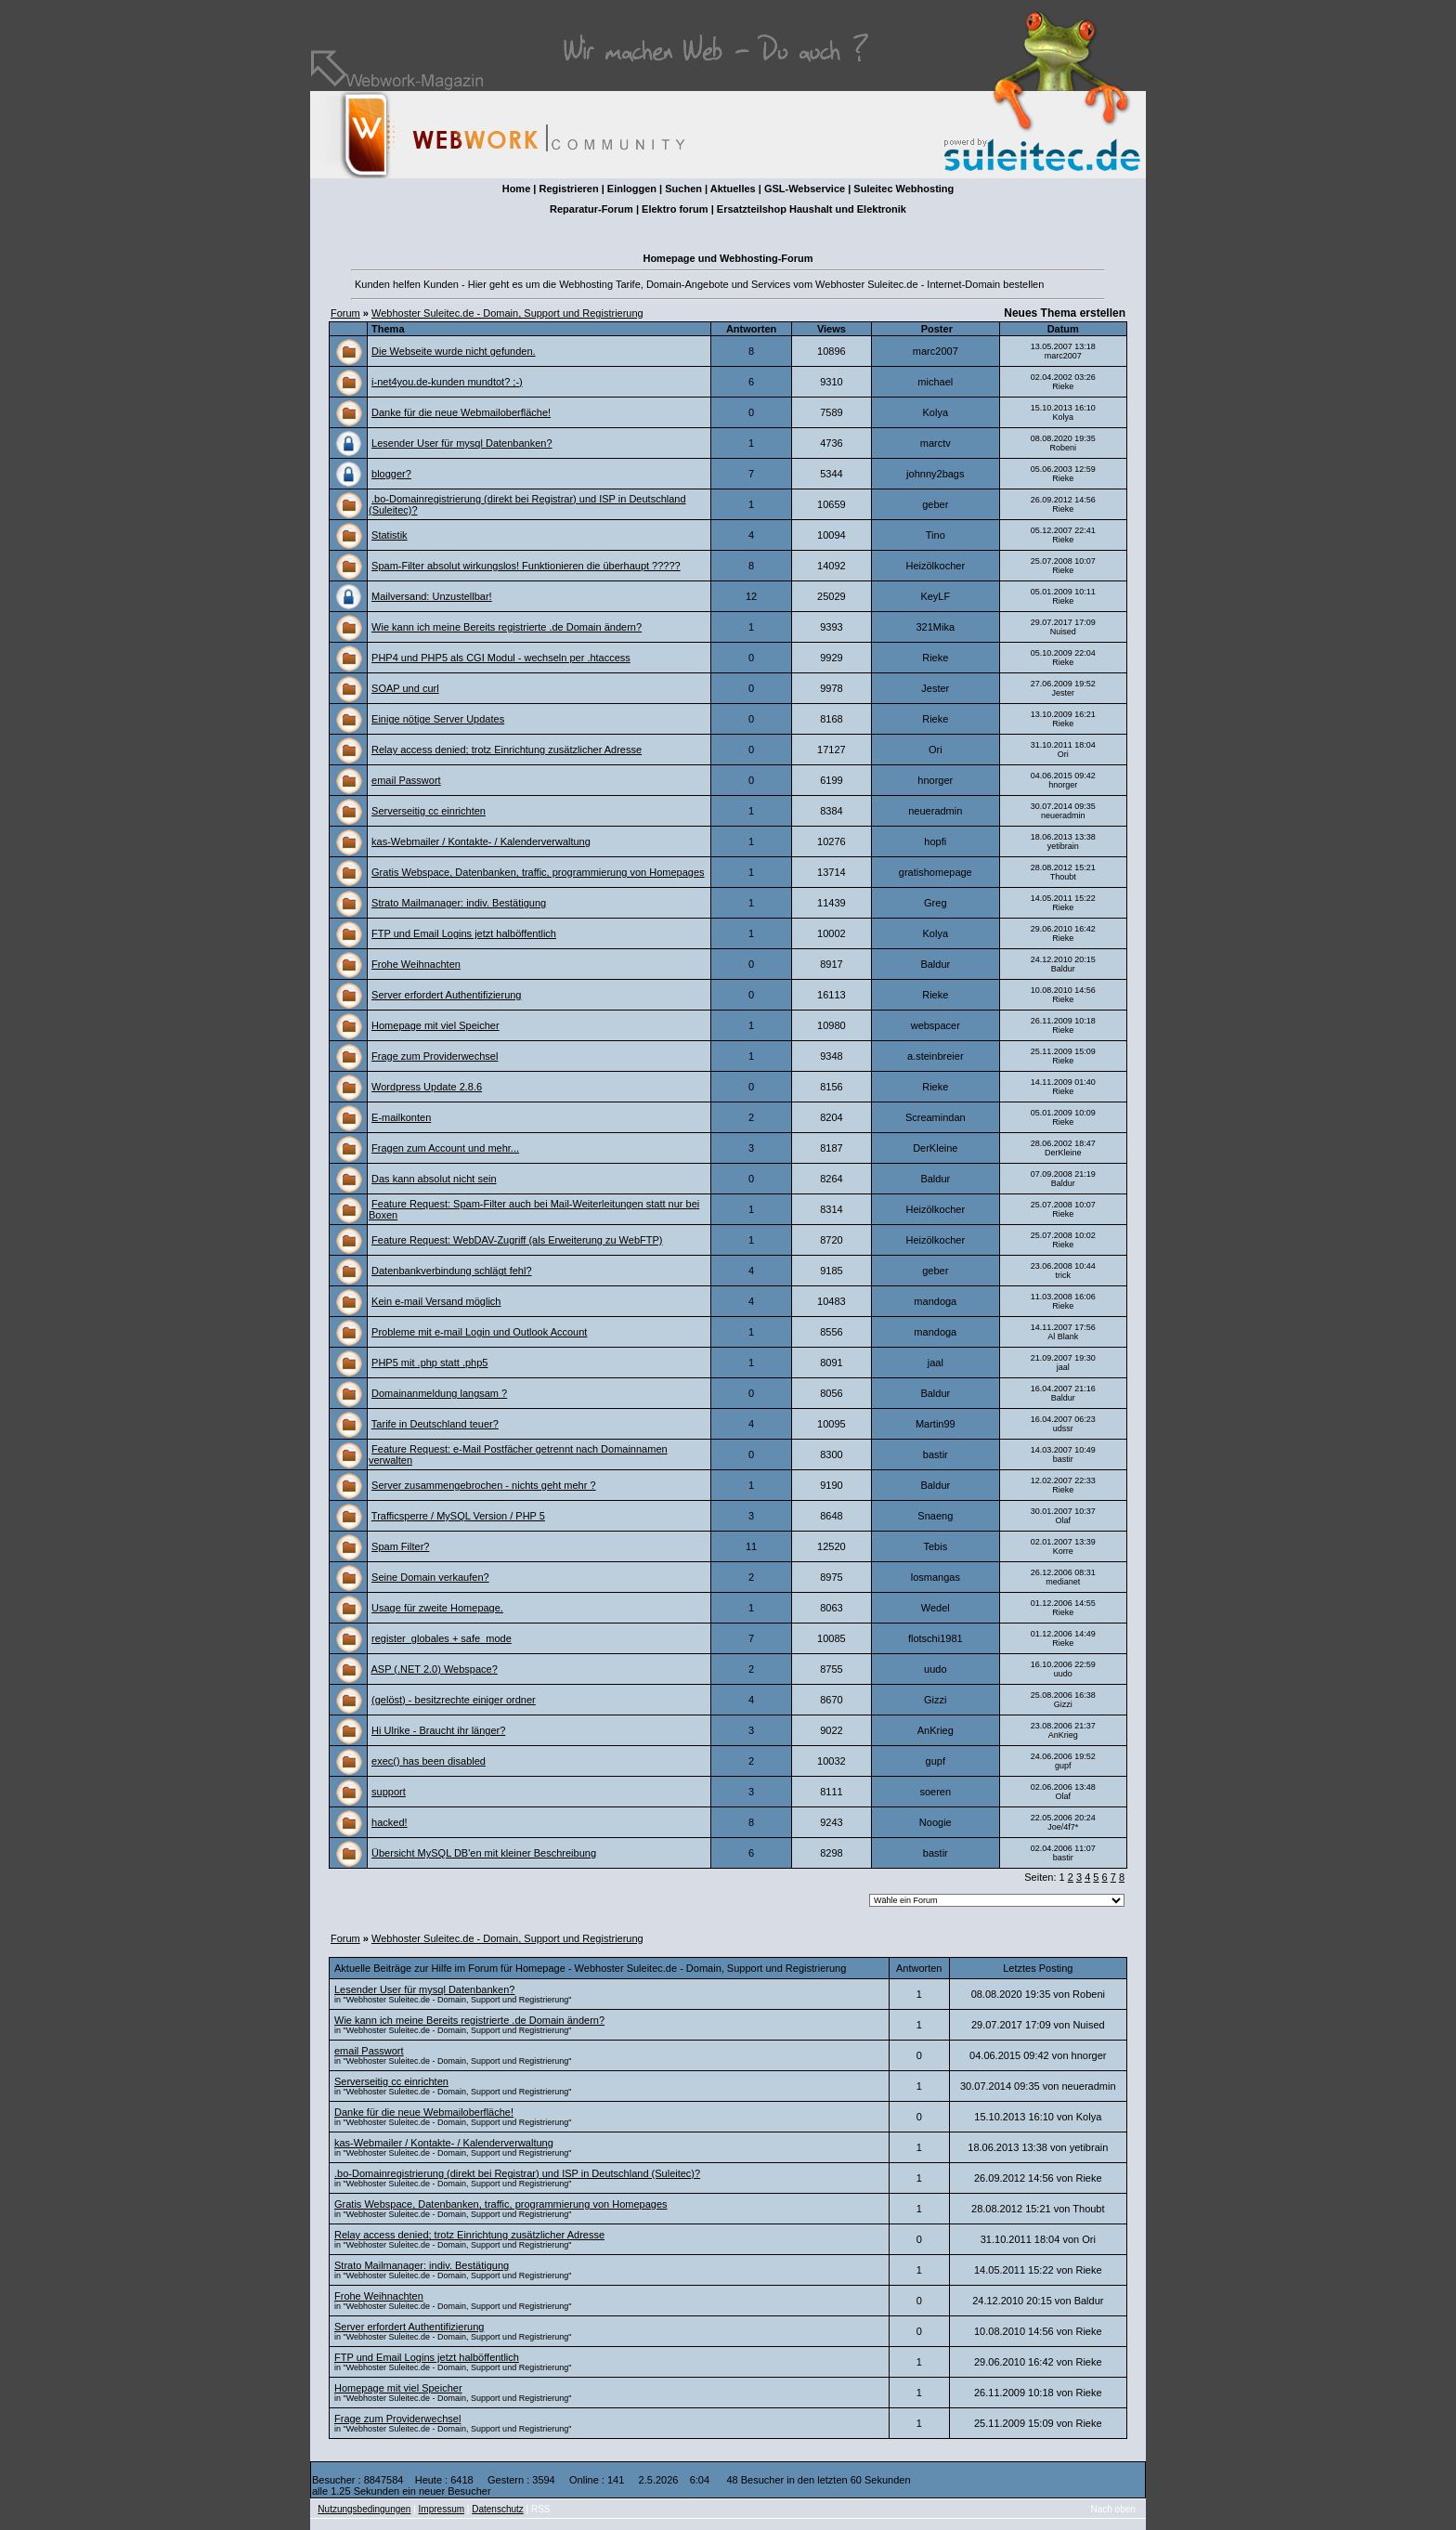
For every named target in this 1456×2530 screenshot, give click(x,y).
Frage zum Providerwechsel (434, 1056)
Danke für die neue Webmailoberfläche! (461, 412)
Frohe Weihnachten (416, 964)
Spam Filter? (400, 1546)
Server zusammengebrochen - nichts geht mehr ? (483, 1485)
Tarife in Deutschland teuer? (435, 1423)
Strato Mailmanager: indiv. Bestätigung (458, 902)
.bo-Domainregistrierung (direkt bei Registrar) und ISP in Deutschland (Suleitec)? (517, 2173)
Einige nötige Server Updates (437, 718)
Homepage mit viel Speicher (435, 1025)
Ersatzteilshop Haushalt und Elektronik (811, 209)
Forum (345, 313)
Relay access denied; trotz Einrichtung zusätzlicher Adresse (506, 749)
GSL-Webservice (804, 188)
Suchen (683, 188)
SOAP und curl (405, 688)
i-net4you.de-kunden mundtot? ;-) (447, 381)
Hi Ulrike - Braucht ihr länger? (438, 1730)
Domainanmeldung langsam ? (439, 1393)
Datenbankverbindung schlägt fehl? (451, 1270)
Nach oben (1113, 2509)
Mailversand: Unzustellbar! (431, 596)
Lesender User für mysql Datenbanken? (461, 443)
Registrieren (568, 188)
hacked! (389, 1822)
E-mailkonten (401, 1117)
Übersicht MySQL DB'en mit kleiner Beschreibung (483, 1852)
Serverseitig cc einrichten (428, 810)
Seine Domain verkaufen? (430, 1577)
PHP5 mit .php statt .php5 (429, 1362)
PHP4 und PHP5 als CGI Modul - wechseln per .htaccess (500, 657)
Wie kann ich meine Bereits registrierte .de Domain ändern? (506, 626)
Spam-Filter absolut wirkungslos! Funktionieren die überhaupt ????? (526, 565)
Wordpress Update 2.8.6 (426, 1086)
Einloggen (631, 188)
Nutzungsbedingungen (364, 2509)
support (388, 1791)
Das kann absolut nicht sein (434, 1178)
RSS (541, 2509)
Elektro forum (675, 209)
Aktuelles (733, 188)
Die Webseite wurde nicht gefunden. (453, 351)
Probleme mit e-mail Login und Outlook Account (479, 1331)
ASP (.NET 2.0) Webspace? (433, 1669)
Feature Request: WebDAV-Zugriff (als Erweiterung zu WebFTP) (516, 1239)
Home (516, 188)
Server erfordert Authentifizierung (446, 994)
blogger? (391, 473)
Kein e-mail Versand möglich (435, 1301)
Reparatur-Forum (591, 209)
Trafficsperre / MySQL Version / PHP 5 (458, 1515)
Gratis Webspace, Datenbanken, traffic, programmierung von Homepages (538, 872)
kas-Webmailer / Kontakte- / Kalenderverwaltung (481, 841)
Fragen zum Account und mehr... (445, 1148)
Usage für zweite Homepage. (437, 1607)
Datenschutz (498, 2509)
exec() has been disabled (428, 1761)
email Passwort (406, 780)
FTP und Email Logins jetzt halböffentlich (463, 933)
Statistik (389, 535)
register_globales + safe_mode (441, 1638)
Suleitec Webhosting (903, 188)
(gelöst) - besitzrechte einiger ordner (453, 1699)
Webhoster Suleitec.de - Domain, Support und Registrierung (507, 313)
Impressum (441, 2509)
